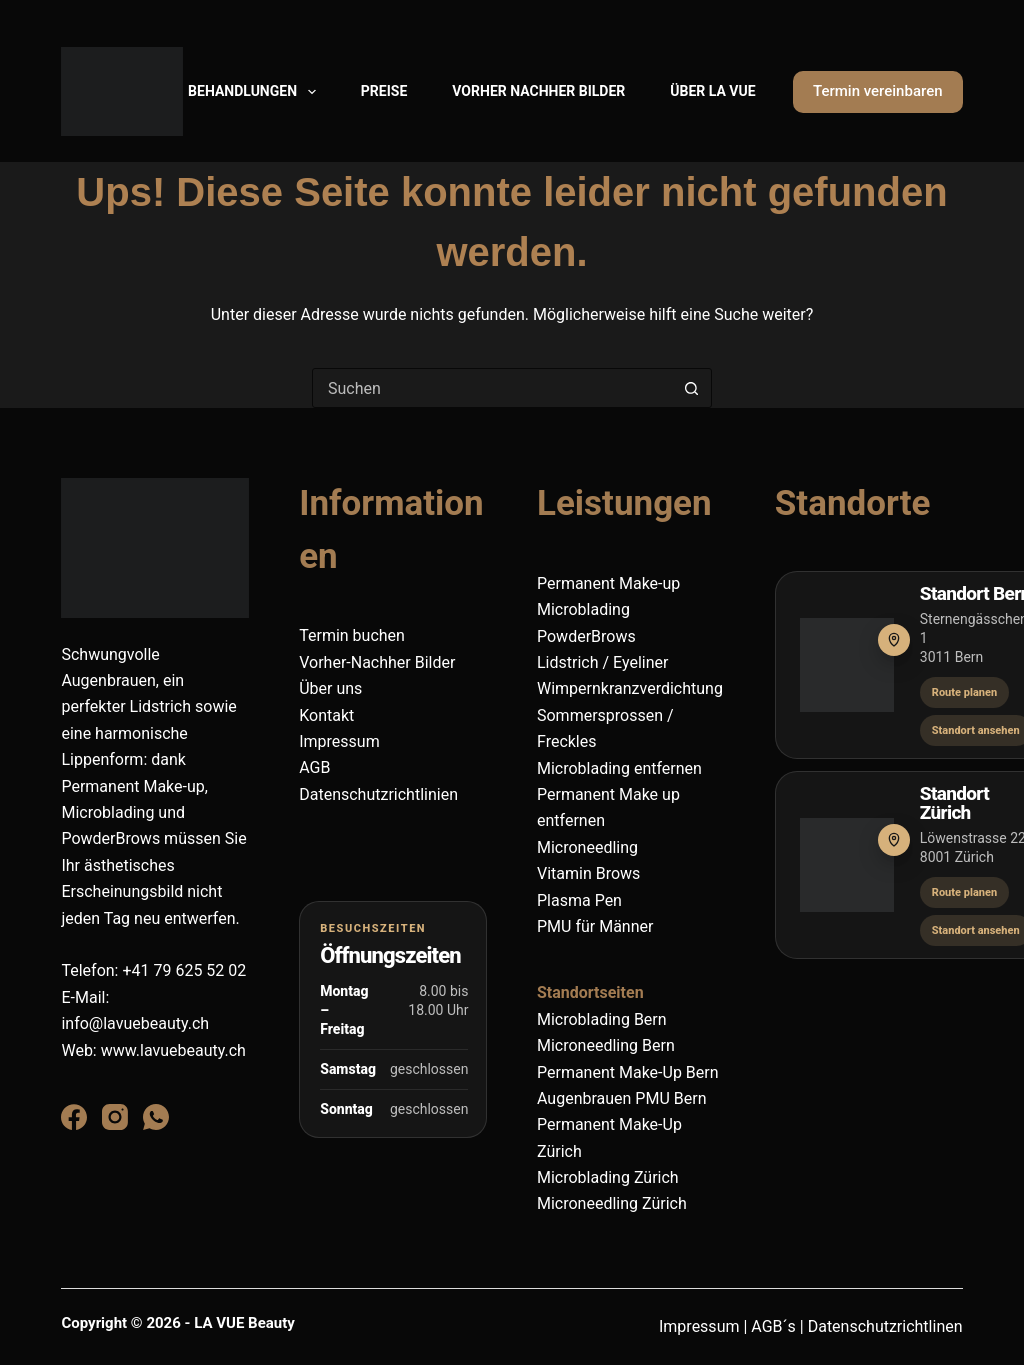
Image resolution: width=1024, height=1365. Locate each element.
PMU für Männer (595, 926)
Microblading (583, 609)
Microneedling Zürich (612, 1203)
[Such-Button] (692, 388)
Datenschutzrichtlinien (378, 794)
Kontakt (326, 715)
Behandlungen (256, 92)
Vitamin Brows (588, 873)
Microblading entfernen (619, 768)
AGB (314, 767)
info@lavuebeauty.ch (135, 1023)
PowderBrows (586, 636)
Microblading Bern (604, 1019)
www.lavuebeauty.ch (173, 1050)
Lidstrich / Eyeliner (602, 662)
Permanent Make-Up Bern (628, 1072)
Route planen (964, 692)
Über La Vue (712, 91)
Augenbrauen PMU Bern (622, 1098)
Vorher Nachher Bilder (538, 91)
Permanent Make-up (608, 583)
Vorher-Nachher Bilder (377, 662)
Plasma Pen (579, 900)
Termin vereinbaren (878, 91)
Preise (384, 91)
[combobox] (493, 388)
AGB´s (773, 1326)
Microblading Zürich (608, 1177)
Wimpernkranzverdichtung (630, 688)
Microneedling (587, 847)
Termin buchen (352, 635)
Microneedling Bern (606, 1045)
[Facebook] (74, 1117)
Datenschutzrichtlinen (885, 1326)
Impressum (339, 741)
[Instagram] (115, 1117)
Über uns (330, 688)
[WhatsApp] (156, 1117)
